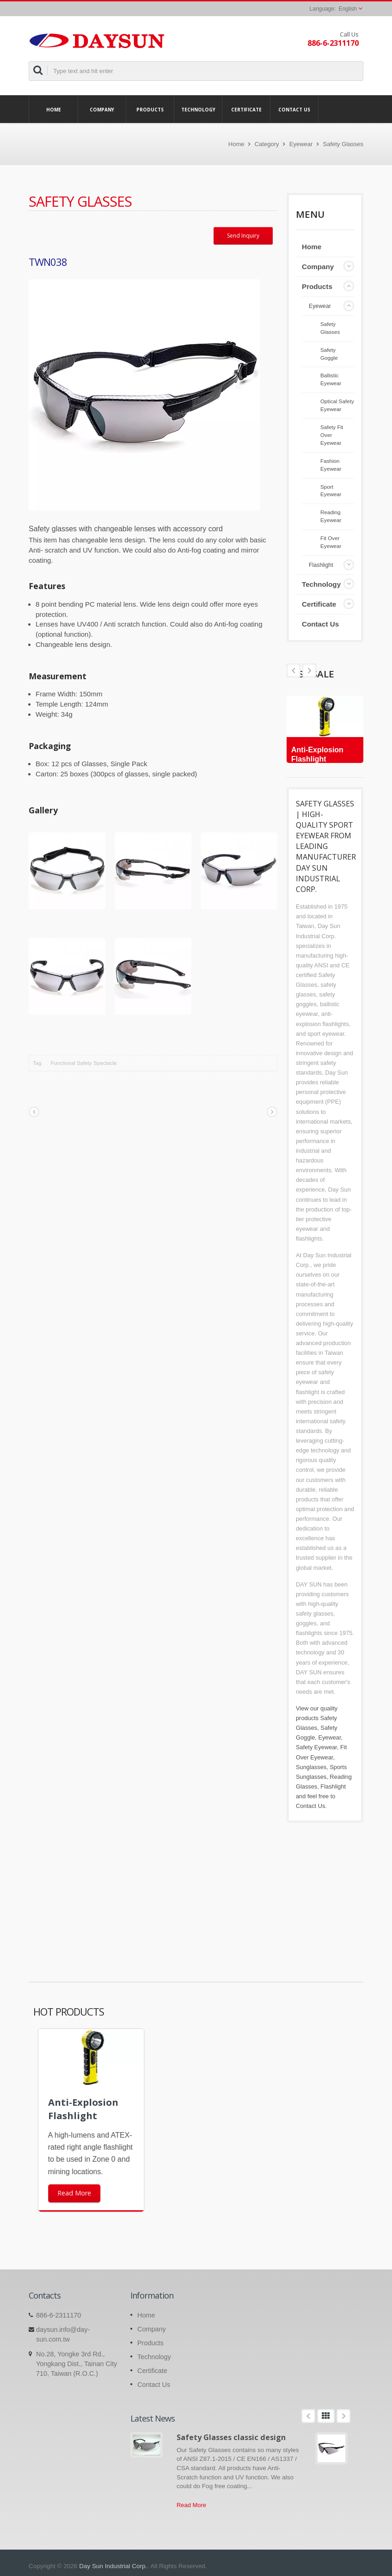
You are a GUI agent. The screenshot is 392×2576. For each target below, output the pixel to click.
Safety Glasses (343, 144)
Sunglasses (311, 1767)
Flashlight (321, 565)
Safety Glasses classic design (231, 2437)
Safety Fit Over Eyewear (331, 435)
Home (53, 109)
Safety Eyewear (316, 1747)
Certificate (246, 109)
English (348, 9)
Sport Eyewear (330, 491)
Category (267, 144)
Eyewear (301, 144)
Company (102, 109)
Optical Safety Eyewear (337, 405)
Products (150, 109)
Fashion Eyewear (330, 465)
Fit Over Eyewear (330, 542)
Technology (198, 109)
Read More (191, 2505)
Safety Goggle (329, 354)
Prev (309, 670)
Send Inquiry (243, 236)
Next (293, 670)
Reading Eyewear (330, 516)
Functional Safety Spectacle (84, 1063)
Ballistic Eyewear (330, 379)
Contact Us (294, 109)
